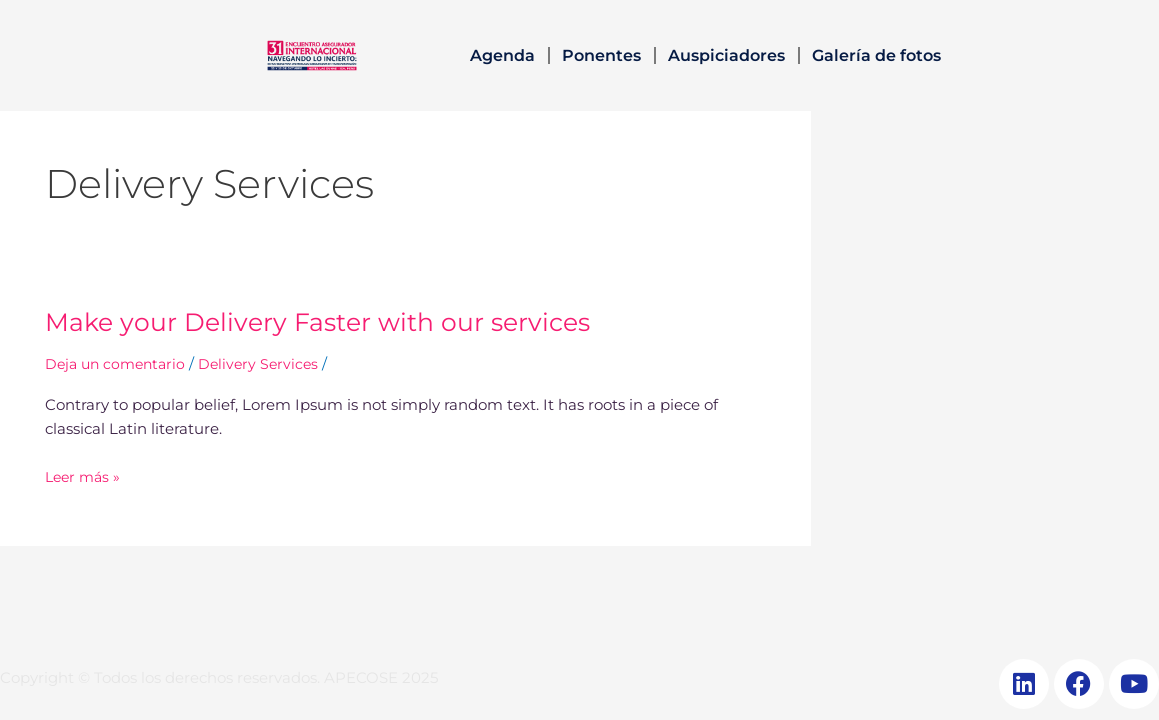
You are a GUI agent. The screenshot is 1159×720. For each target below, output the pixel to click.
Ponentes (601, 55)
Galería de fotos (876, 55)
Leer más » (85, 475)
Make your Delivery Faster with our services (325, 322)
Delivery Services (268, 363)
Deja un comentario (119, 363)
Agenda (502, 55)
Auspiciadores (726, 55)
